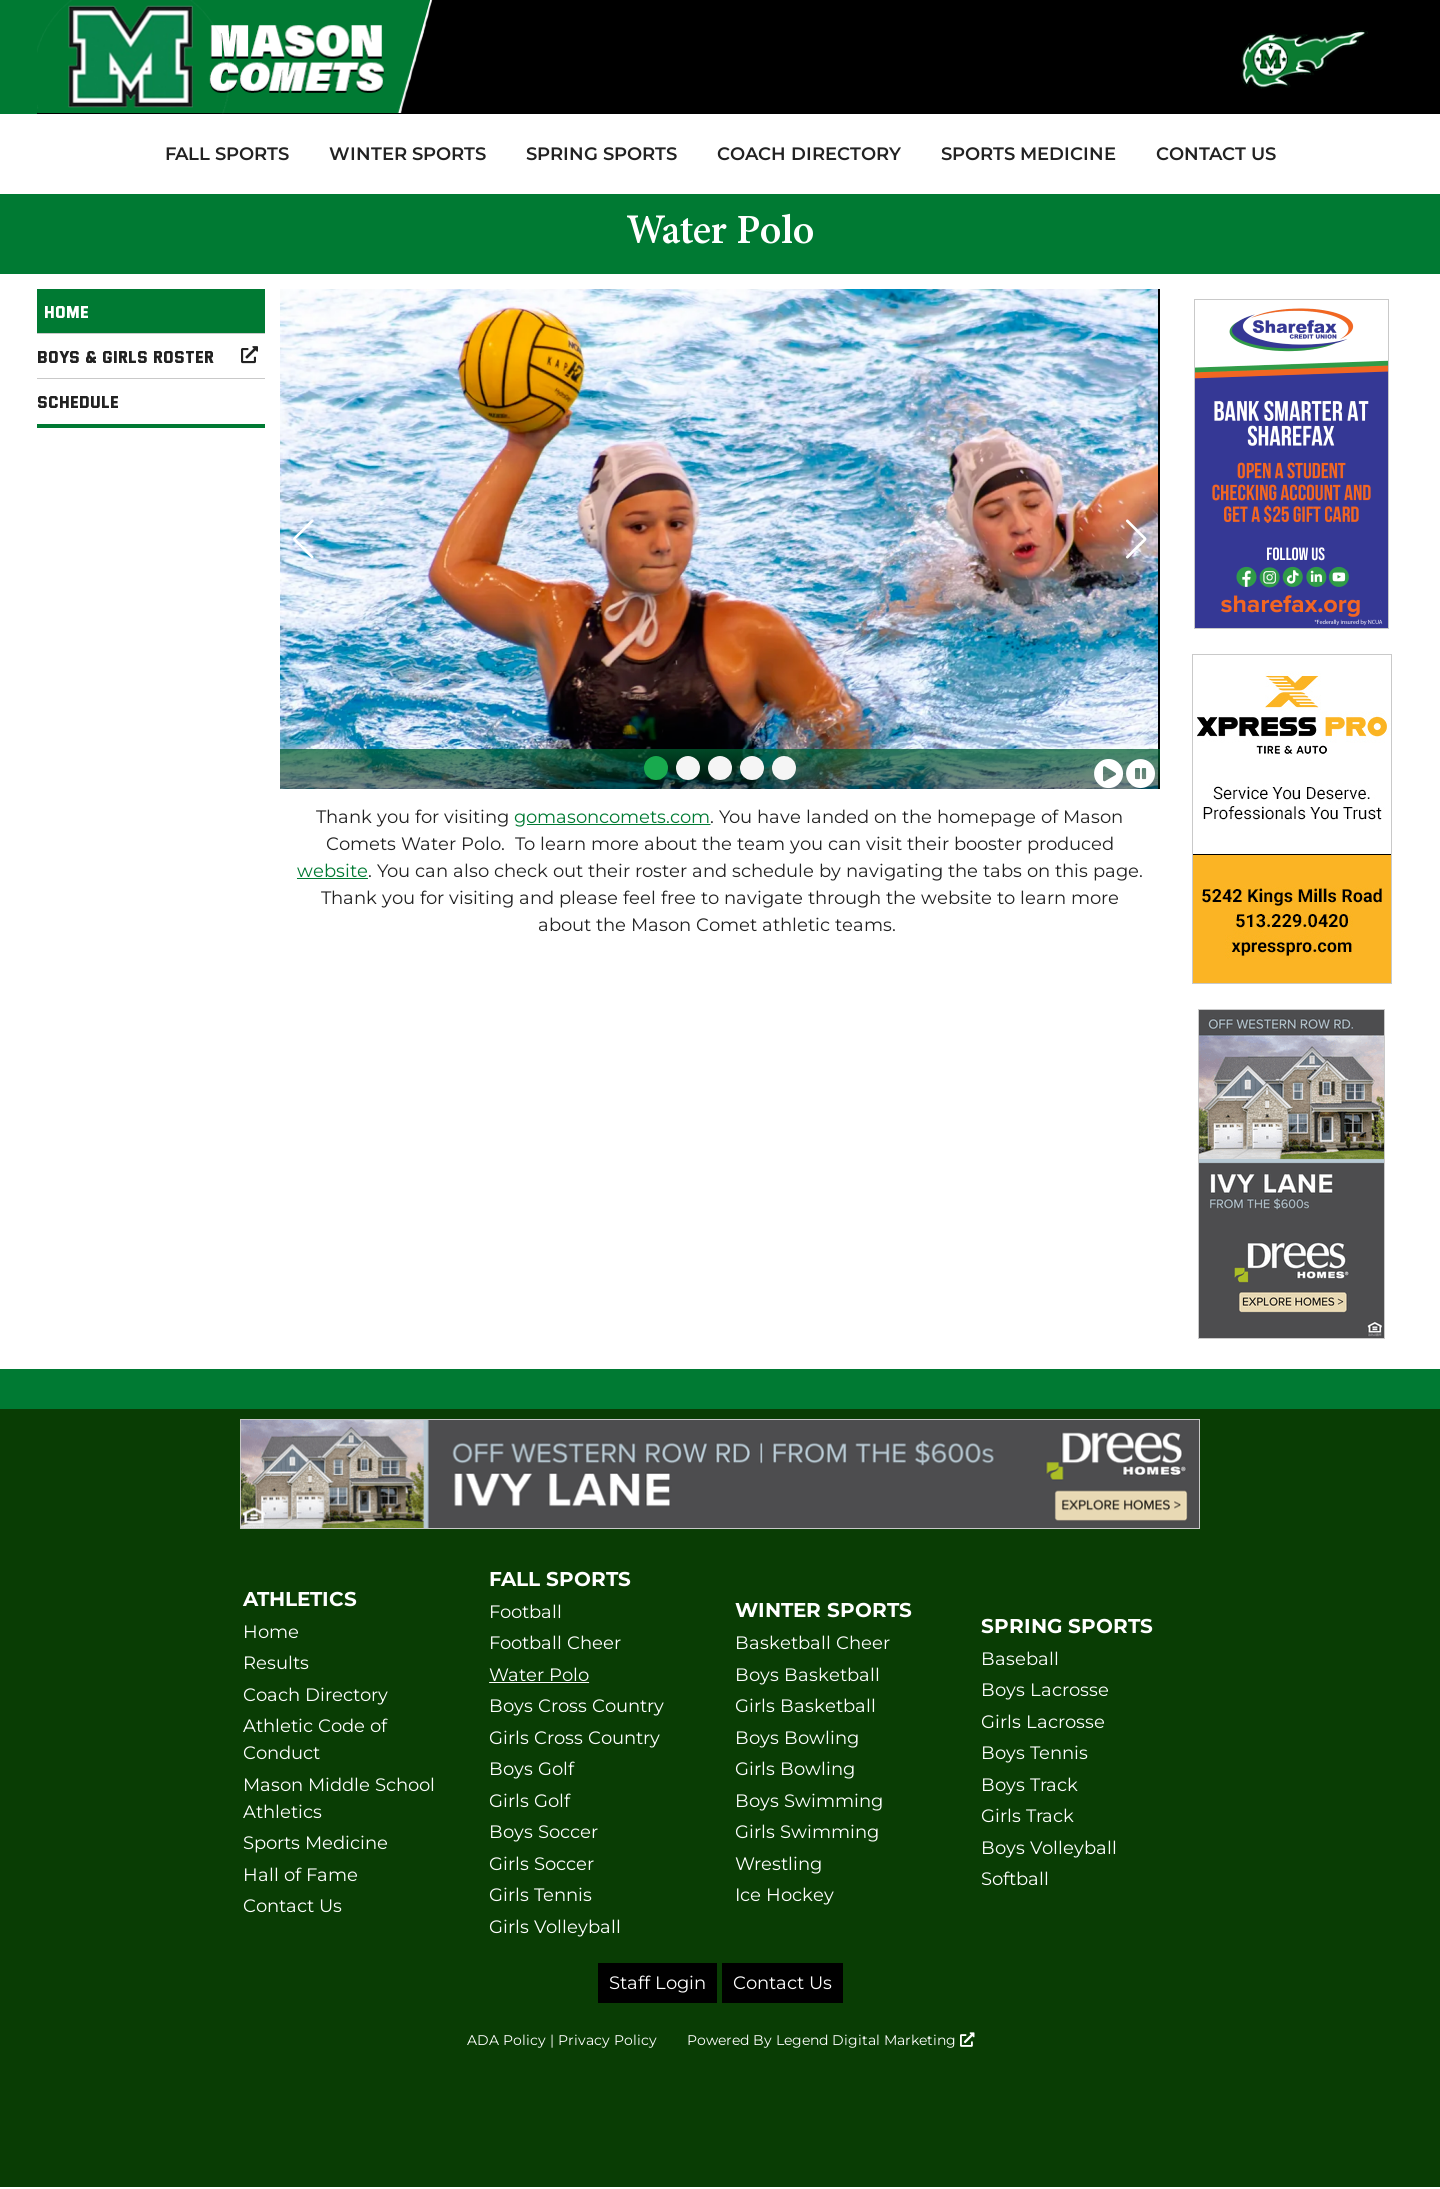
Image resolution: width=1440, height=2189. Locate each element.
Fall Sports (227, 154)
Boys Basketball (807, 1675)
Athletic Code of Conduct (315, 1739)
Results (276, 1663)
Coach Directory (809, 154)
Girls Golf (529, 1801)
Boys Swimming (809, 1801)
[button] (656, 768)
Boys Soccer (543, 1832)
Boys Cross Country (576, 1706)
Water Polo (539, 1675)
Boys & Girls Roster (151, 356)
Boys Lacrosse (1045, 1690)
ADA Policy (482, 2041)
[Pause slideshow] (1141, 767)
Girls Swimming (807, 1832)
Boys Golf (531, 1769)
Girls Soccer (541, 1864)
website (332, 871)
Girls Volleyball (555, 1927)
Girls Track (1027, 1816)
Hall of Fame (300, 1875)
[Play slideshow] (1109, 767)
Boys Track (1029, 1785)
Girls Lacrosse (1043, 1722)
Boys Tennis (1034, 1753)
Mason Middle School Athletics (339, 1798)
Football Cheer (555, 1643)
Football (525, 1612)
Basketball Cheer (812, 1643)
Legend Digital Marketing (889, 2041)
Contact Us (1216, 154)
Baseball (1020, 1659)
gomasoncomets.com (612, 817)
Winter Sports (407, 154)
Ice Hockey (784, 1895)
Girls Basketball (805, 1706)
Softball (1015, 1879)
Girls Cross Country (574, 1738)
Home (66, 311)
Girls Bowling (795, 1769)
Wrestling (778, 1864)
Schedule (78, 401)
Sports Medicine (1028, 154)
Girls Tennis (540, 1895)
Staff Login (657, 1983)
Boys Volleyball (1049, 1848)
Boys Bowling (797, 1738)
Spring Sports (601, 154)
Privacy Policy (592, 2041)
